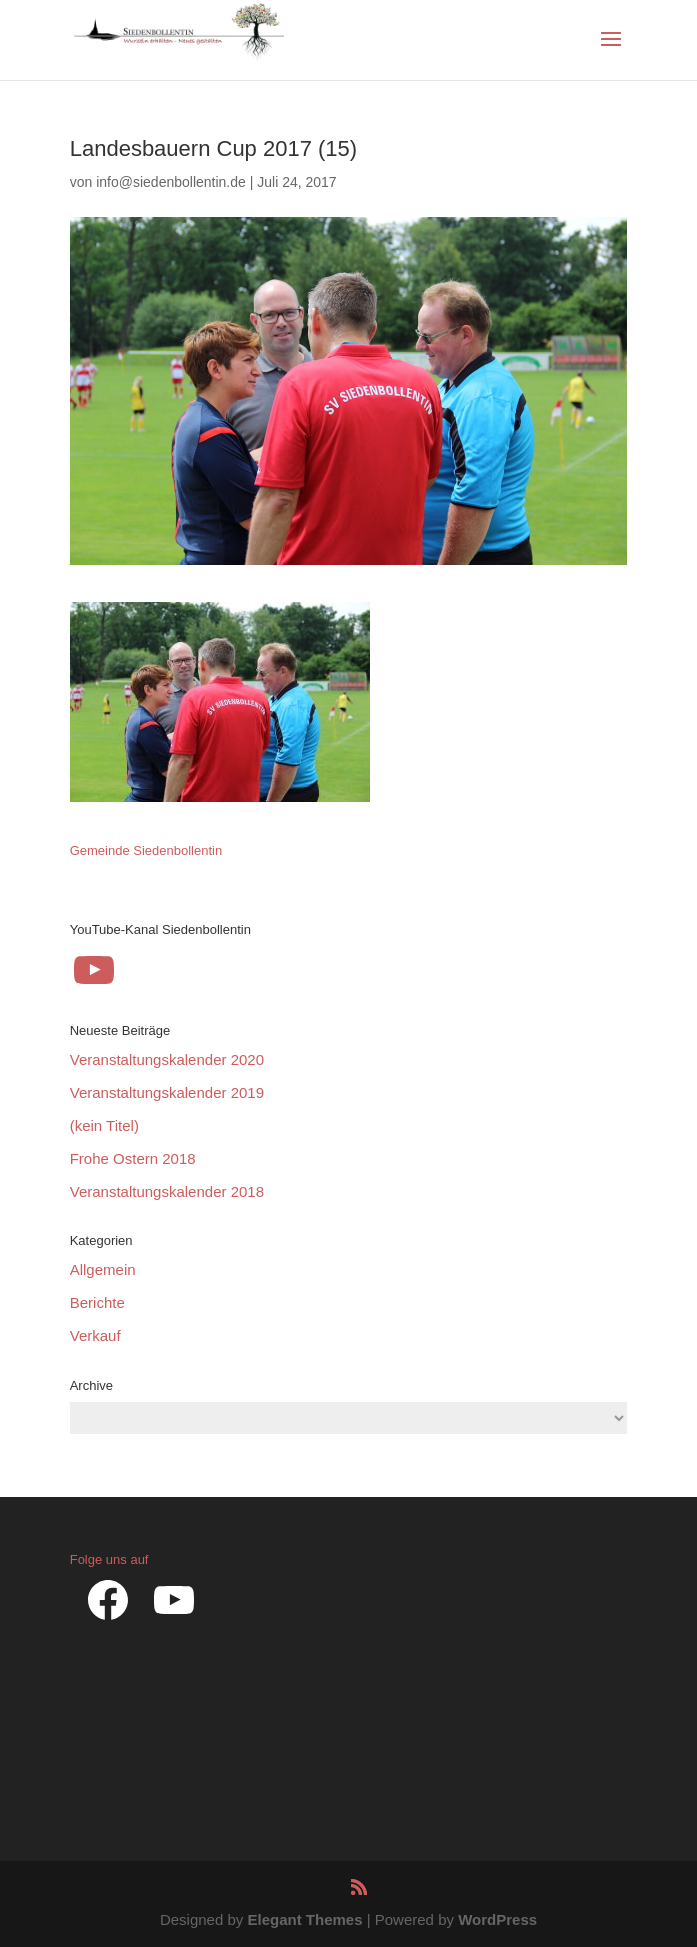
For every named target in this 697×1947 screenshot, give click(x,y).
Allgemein (103, 1269)
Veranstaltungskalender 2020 (167, 1059)
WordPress (497, 1919)
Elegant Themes (304, 1919)
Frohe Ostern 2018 (133, 1158)
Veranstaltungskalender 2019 (167, 1092)
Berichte (97, 1302)
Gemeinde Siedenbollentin (146, 850)
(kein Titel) (104, 1125)
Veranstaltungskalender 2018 (167, 1191)
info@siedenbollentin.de (171, 182)
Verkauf (95, 1335)
